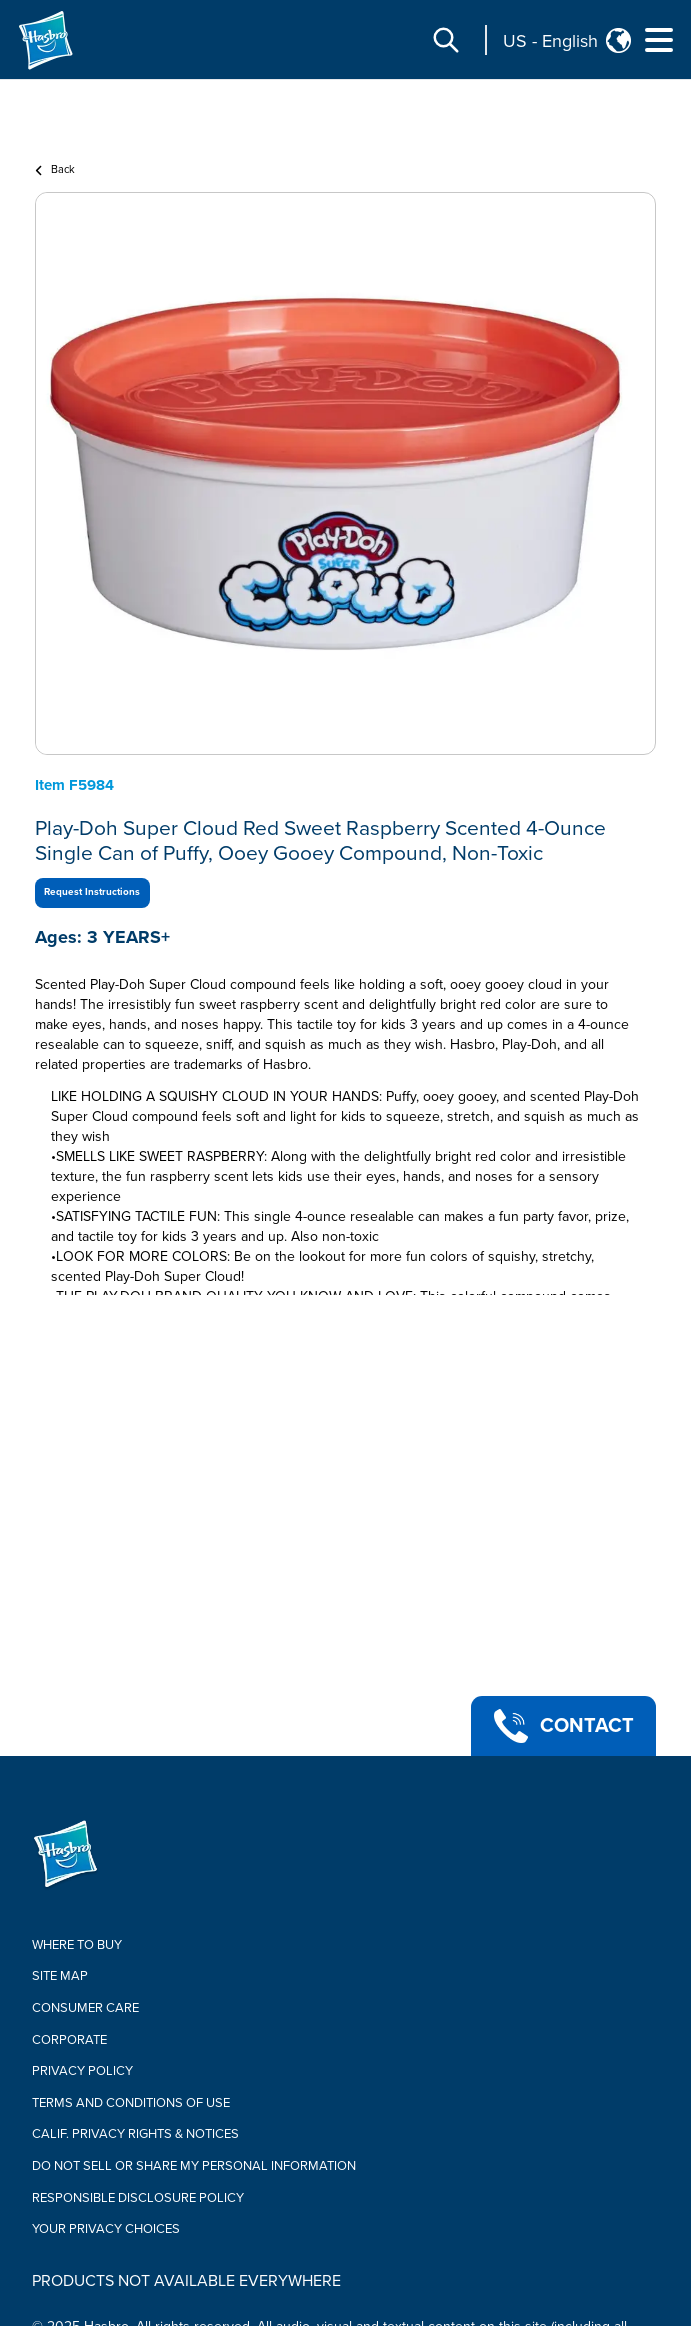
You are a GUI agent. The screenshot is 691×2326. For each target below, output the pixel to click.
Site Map (60, 1976)
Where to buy (77, 1945)
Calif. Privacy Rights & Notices (135, 2134)
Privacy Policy (82, 2071)
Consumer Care (85, 2008)
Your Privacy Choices (106, 2229)
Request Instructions (92, 892)
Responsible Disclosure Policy (138, 2198)
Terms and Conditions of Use (131, 2103)
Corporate (69, 2040)
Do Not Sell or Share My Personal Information (194, 2166)
